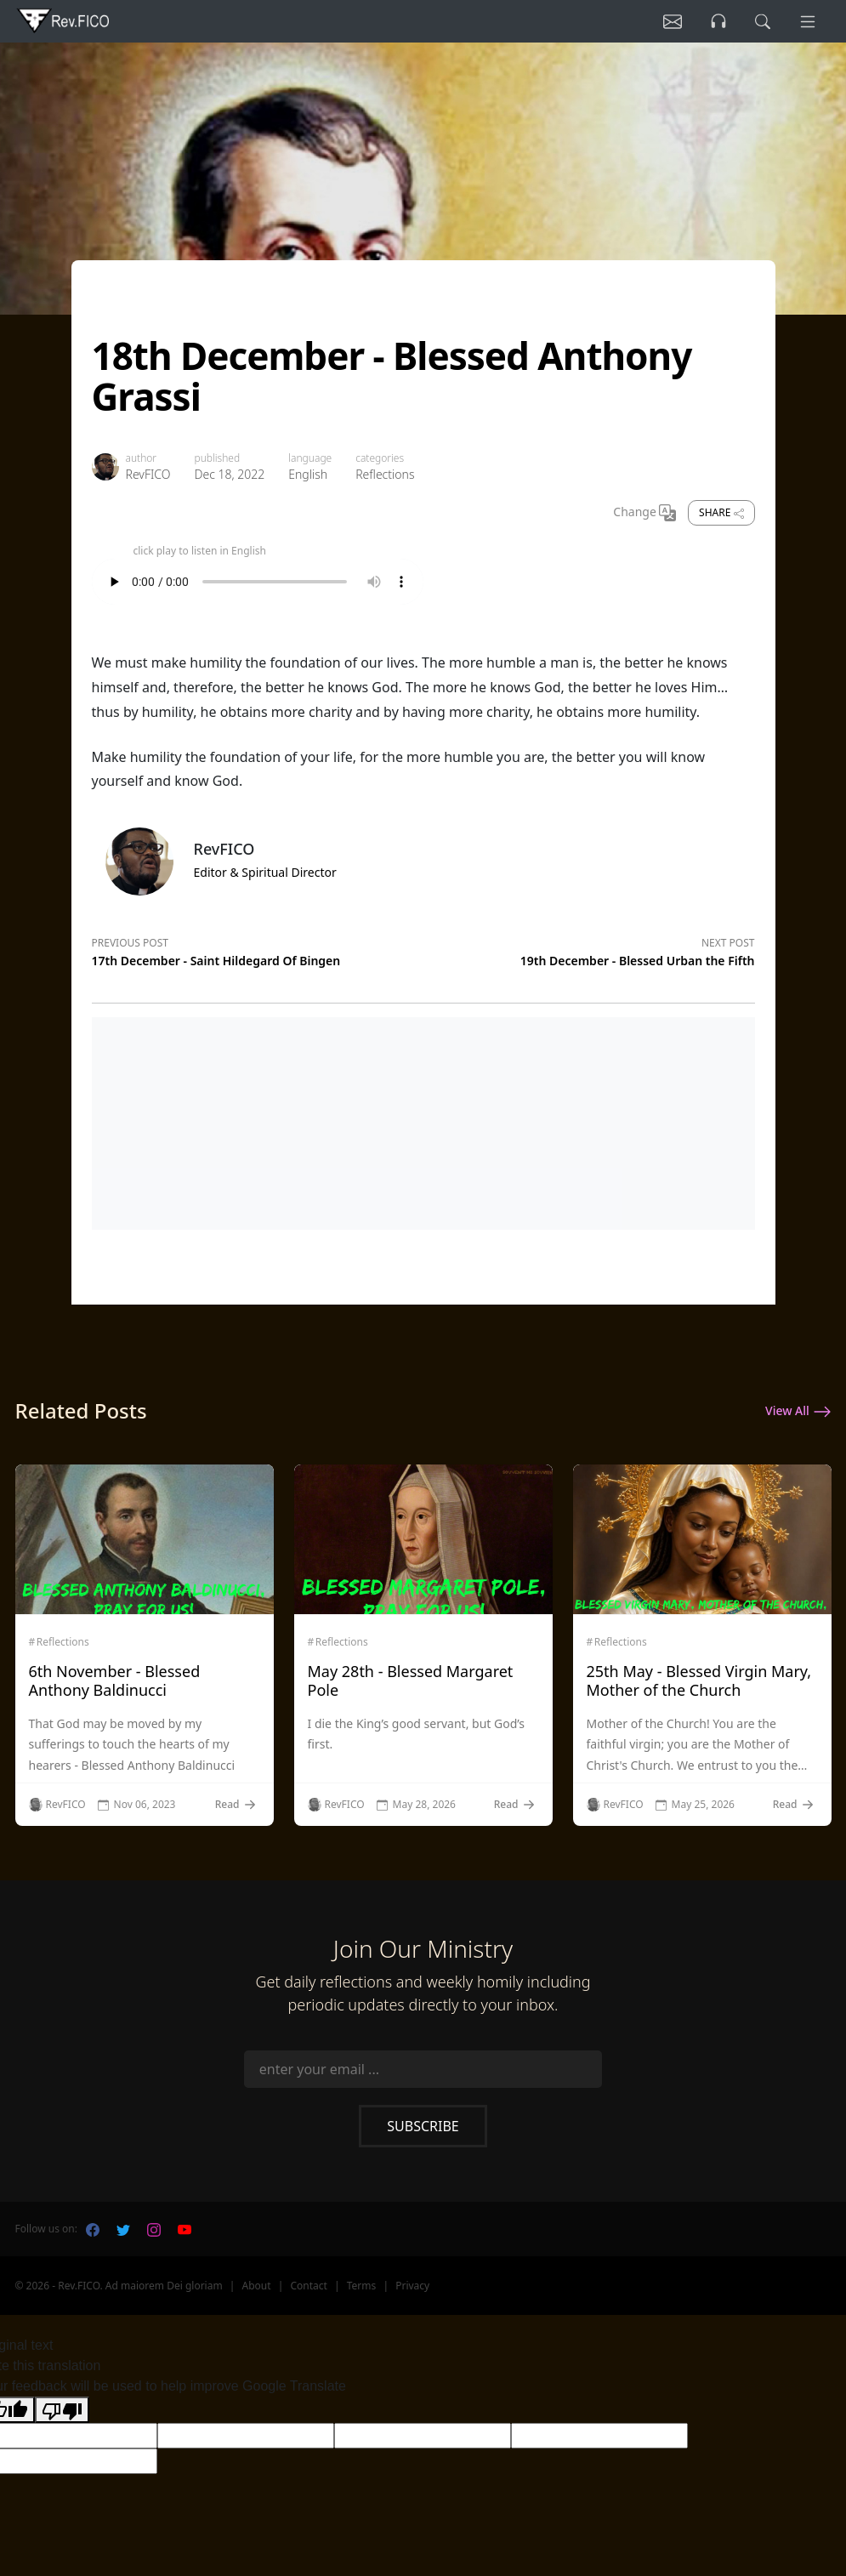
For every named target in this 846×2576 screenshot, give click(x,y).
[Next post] (589, 949)
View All (798, 1411)
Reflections (384, 474)
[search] (762, 21)
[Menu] (808, 21)
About (256, 2285)
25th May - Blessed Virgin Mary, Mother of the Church (699, 1680)
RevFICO (148, 474)
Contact (308, 2285)
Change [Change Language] (644, 512)
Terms (362, 2285)
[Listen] (673, 21)
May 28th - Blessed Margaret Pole (411, 1680)
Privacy (412, 2285)
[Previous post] (257, 949)
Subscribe (422, 2126)
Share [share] (721, 512)
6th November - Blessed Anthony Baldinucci (115, 1680)
